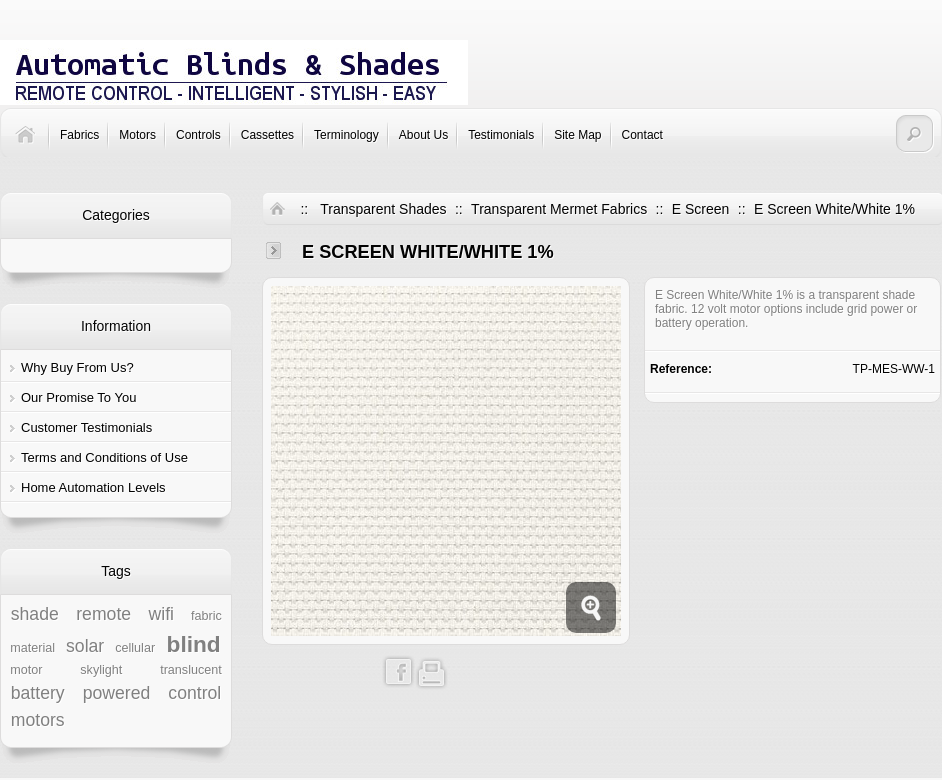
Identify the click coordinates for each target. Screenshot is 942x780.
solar (85, 646)
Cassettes (267, 135)
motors (38, 720)
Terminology (346, 135)
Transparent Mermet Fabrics (559, 209)
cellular (135, 648)
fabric (206, 616)
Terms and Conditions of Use (104, 457)
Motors (137, 135)
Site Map (577, 135)
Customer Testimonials (86, 427)
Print (431, 671)
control (194, 693)
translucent (191, 670)
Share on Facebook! (398, 671)
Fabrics (79, 135)
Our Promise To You (78, 397)
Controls (198, 135)
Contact (642, 135)
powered (117, 693)
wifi (161, 614)
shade (35, 614)
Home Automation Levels (93, 487)
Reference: (681, 369)
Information (116, 326)
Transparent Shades (383, 209)
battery (38, 693)
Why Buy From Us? (77, 367)
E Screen (701, 209)
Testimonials (501, 135)
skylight (101, 670)
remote (103, 614)
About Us (423, 135)
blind (194, 644)
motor (26, 670)
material (32, 648)
